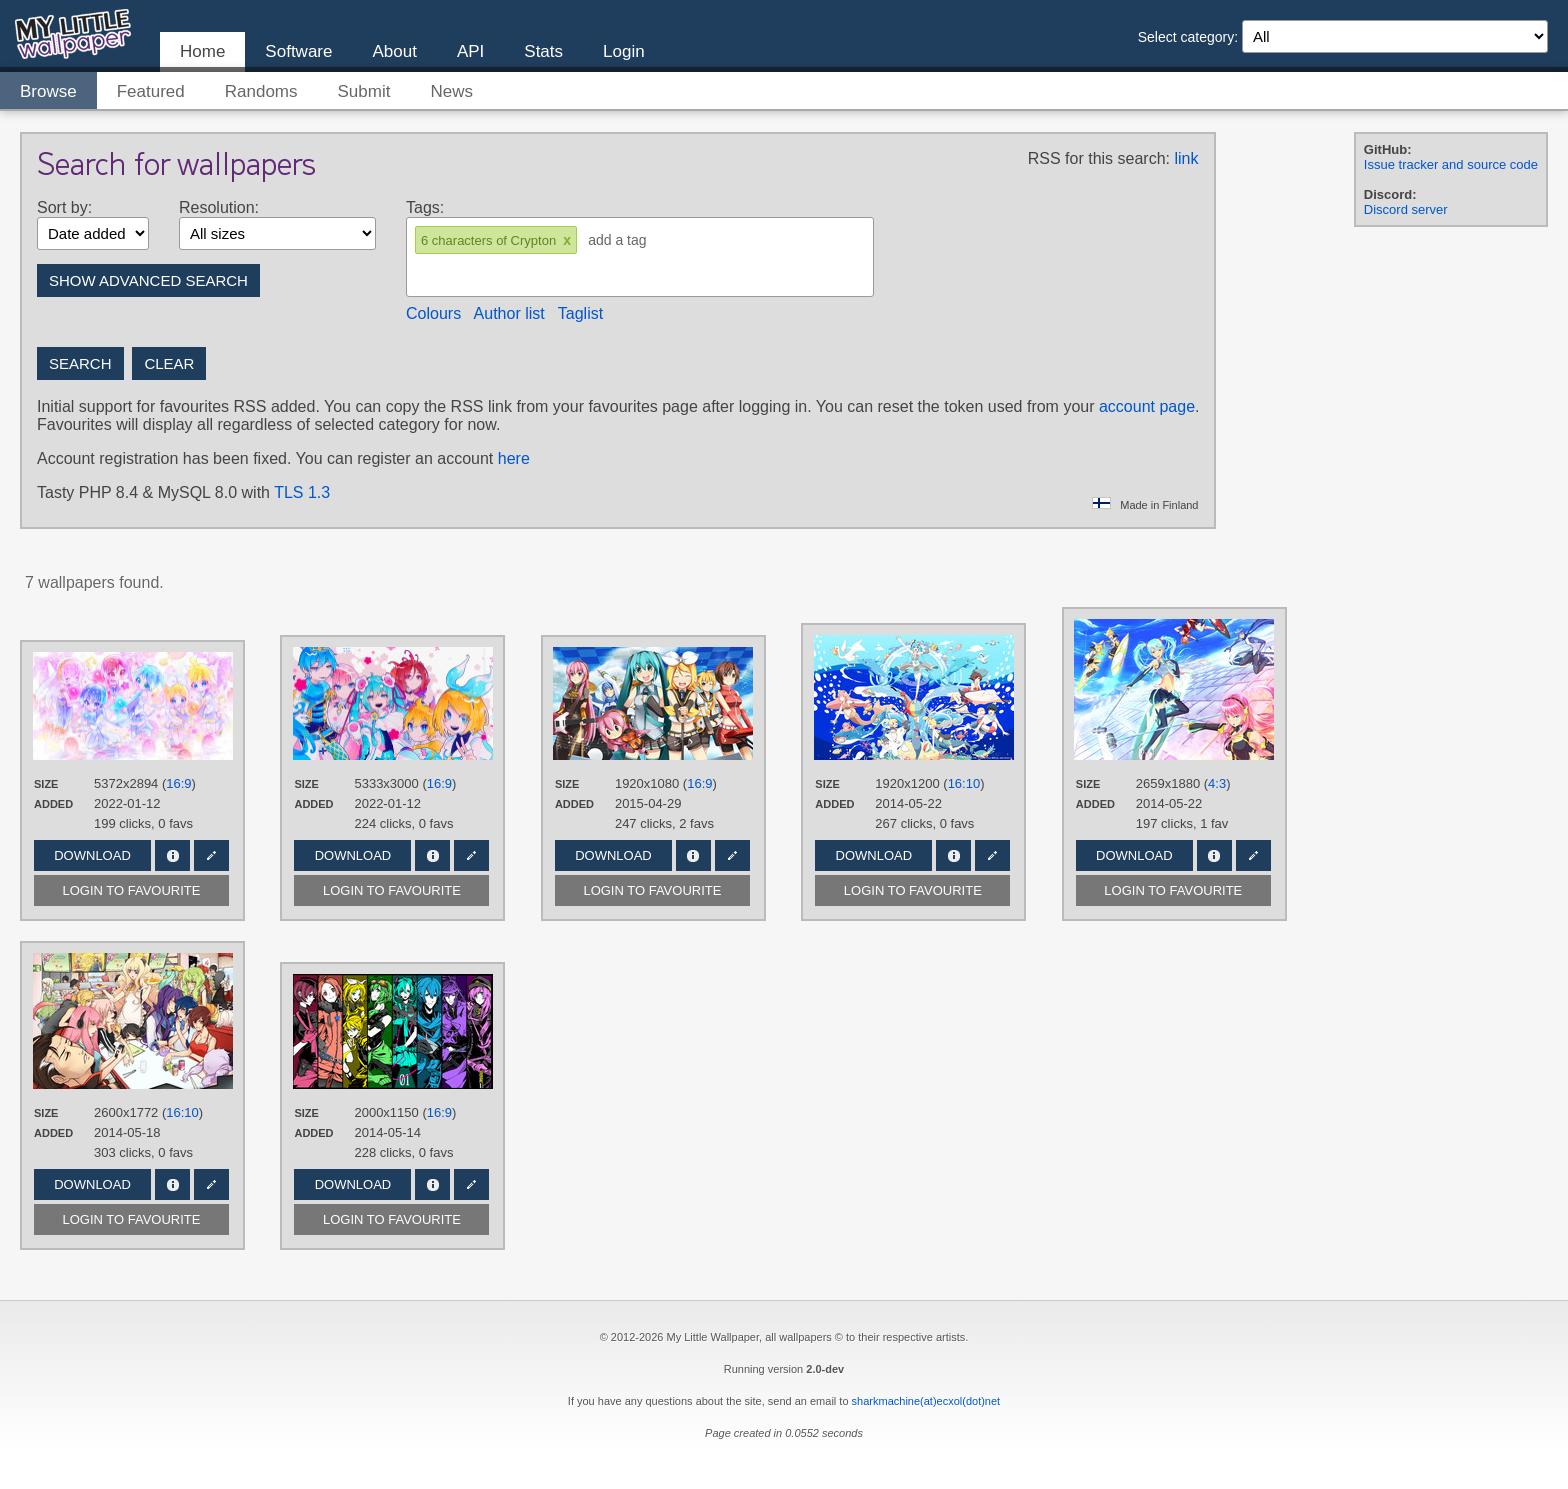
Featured (151, 91)
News (451, 91)
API (470, 51)
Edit (211, 855)
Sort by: (64, 207)
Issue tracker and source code (1451, 164)
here (514, 458)
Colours (433, 313)
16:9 (178, 783)
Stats (543, 51)
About (394, 51)
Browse (48, 91)
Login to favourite (132, 890)
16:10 (964, 783)
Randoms (261, 91)
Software (298, 51)
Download (92, 855)
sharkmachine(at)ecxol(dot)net (926, 1401)
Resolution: (219, 207)
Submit (364, 91)
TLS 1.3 (302, 492)
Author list (509, 313)
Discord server (1406, 209)
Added (53, 804)
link (1186, 158)
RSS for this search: (1099, 158)
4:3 (1217, 783)
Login (624, 51)
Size (46, 784)
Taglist (580, 313)
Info (172, 855)
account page (1147, 406)
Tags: (425, 207)
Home (202, 51)
